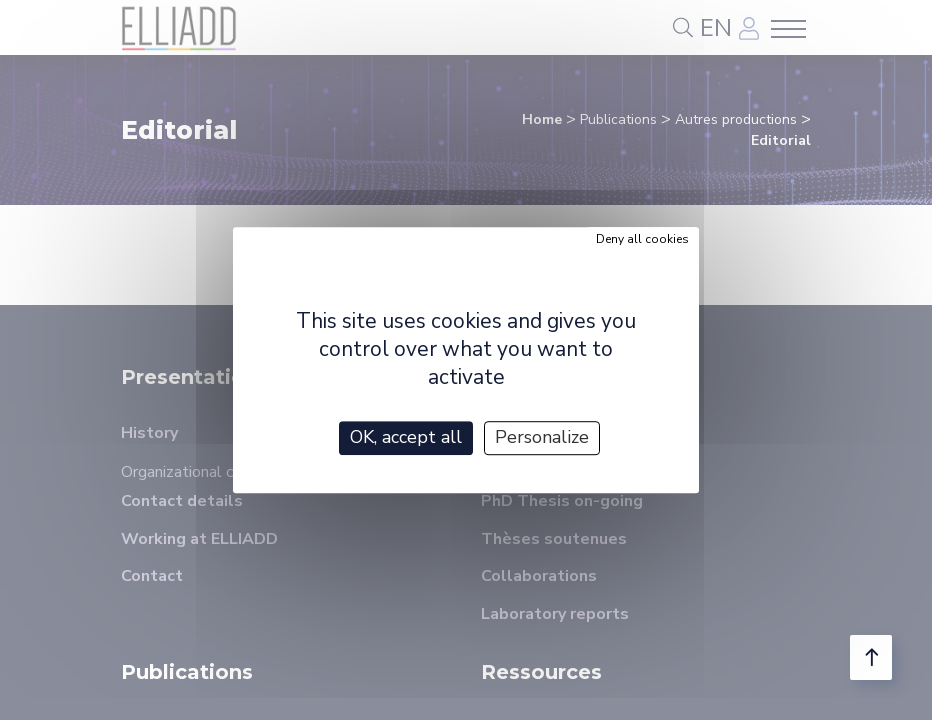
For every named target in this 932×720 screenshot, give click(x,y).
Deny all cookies (642, 239)
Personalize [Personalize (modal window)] (542, 437)
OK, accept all (406, 437)
